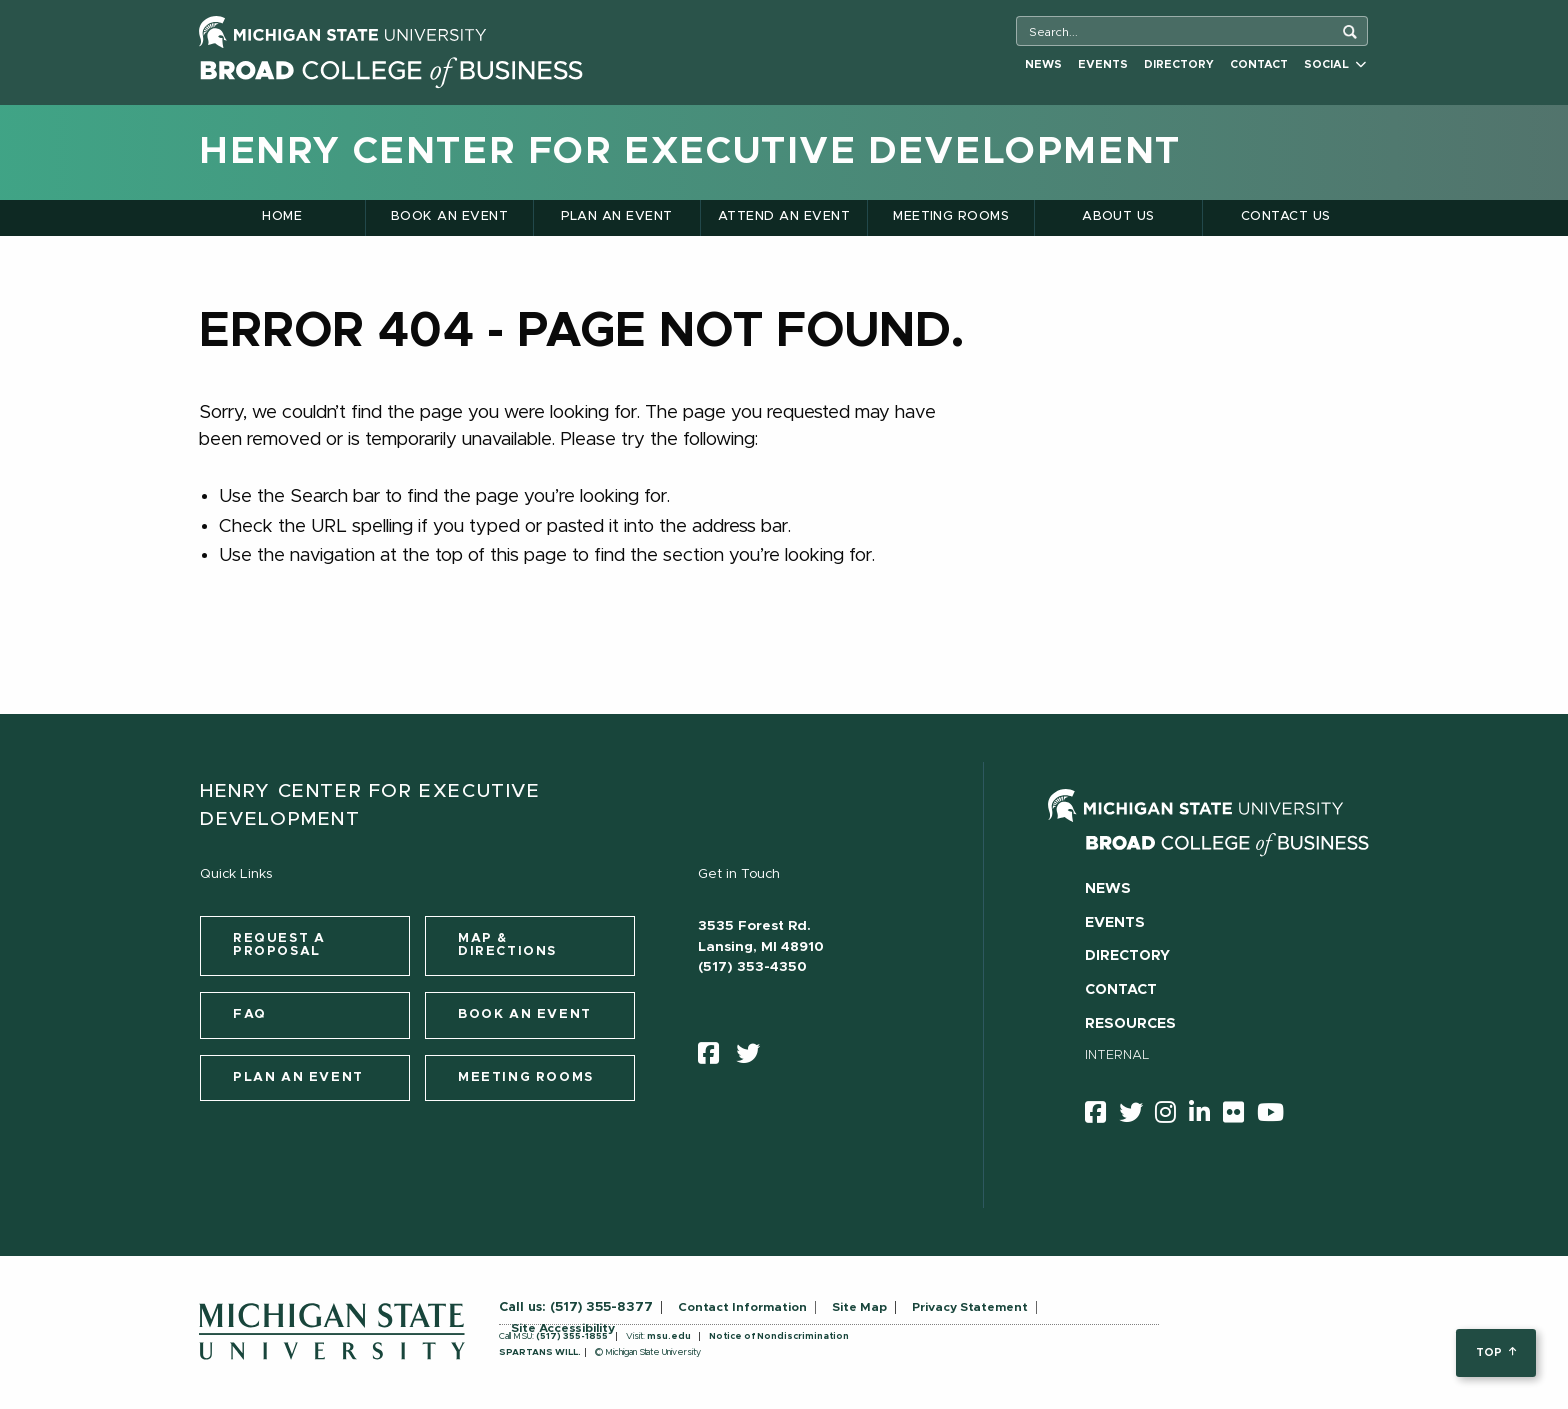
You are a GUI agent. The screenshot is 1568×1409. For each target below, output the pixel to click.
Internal (1117, 1055)
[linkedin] (1206, 1116)
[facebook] (715, 1058)
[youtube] (1277, 1116)
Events (1103, 64)
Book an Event (449, 216)
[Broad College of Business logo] (391, 67)
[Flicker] (1240, 1116)
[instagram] (1172, 1116)
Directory (1179, 64)
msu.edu (669, 1336)
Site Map (859, 1307)
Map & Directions (507, 945)
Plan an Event (617, 216)
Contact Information (742, 1307)
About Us (1118, 216)
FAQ (250, 1014)
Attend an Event (784, 216)
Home (282, 216)
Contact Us (1286, 216)
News (1043, 64)
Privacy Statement (970, 1307)
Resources (1130, 1024)
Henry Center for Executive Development (690, 152)
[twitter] (754, 1058)
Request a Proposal (279, 945)
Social (1335, 64)
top (1495, 1352)
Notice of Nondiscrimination (779, 1336)
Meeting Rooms (951, 216)
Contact (1259, 64)
